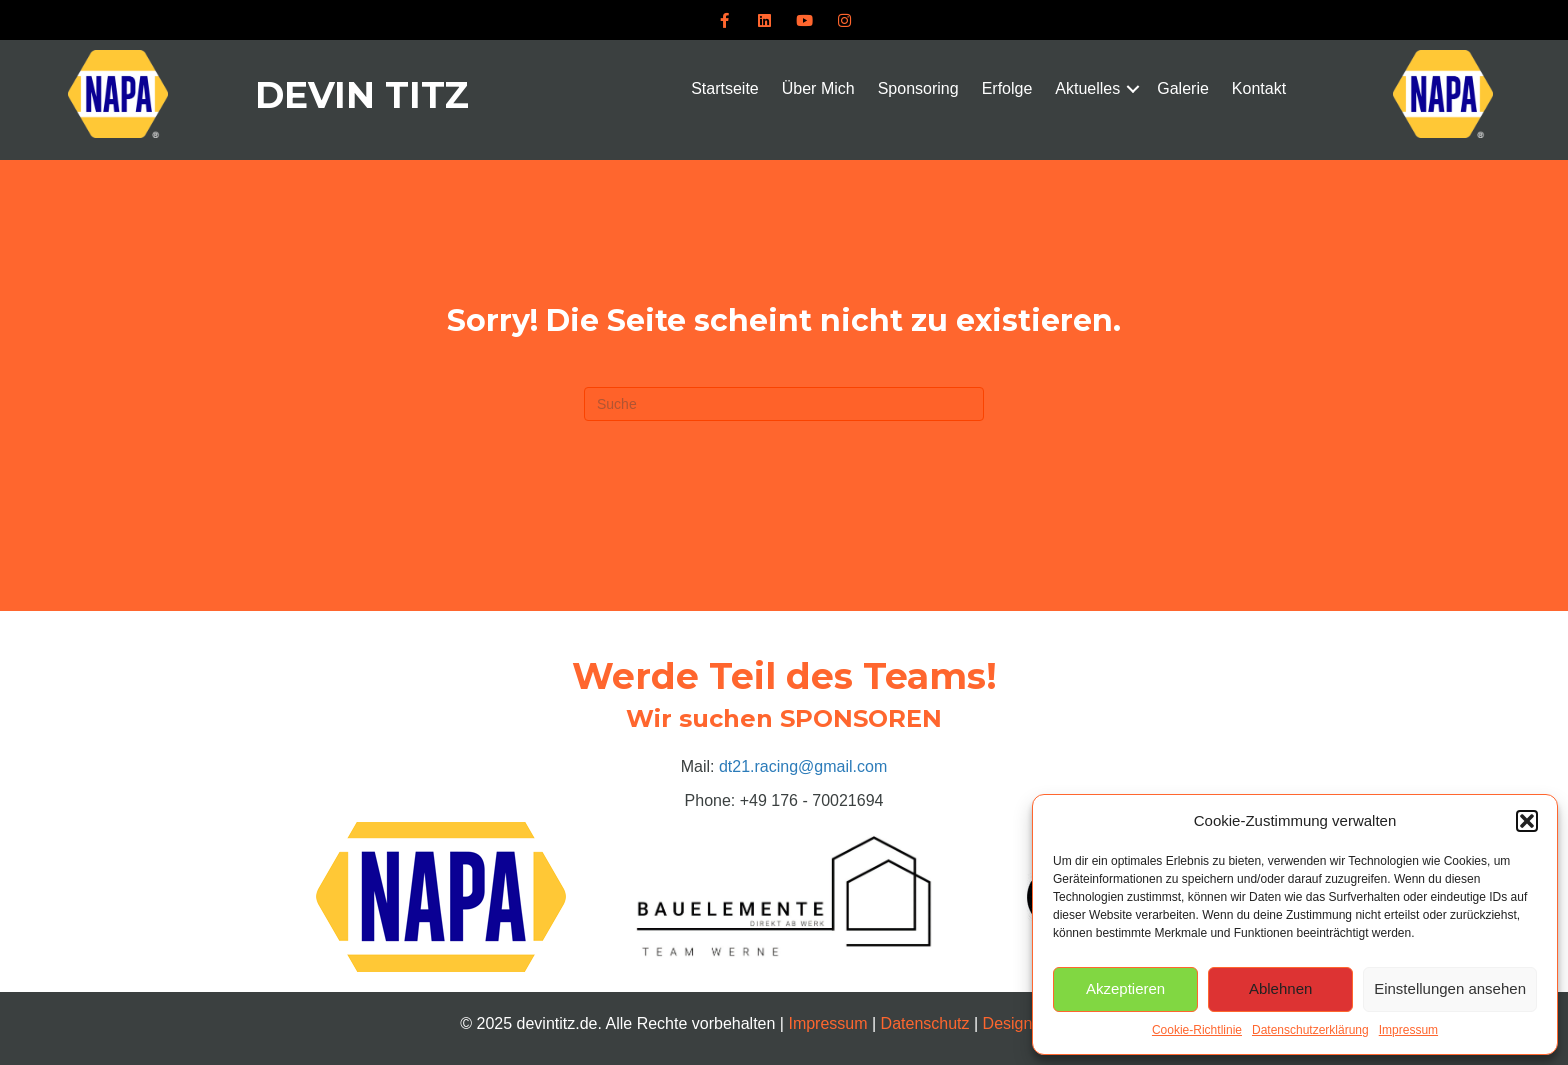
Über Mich (818, 88)
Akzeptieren (1125, 988)
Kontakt (1259, 88)
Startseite (725, 88)
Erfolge (1007, 88)
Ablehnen (1280, 988)
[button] (1527, 821)
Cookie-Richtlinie (1197, 1030)
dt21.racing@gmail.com (803, 766)
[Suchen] (784, 404)
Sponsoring (918, 88)
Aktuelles (1087, 88)
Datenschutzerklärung (1310, 1030)
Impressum (1408, 1030)
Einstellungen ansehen (1450, 988)
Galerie (1183, 88)
